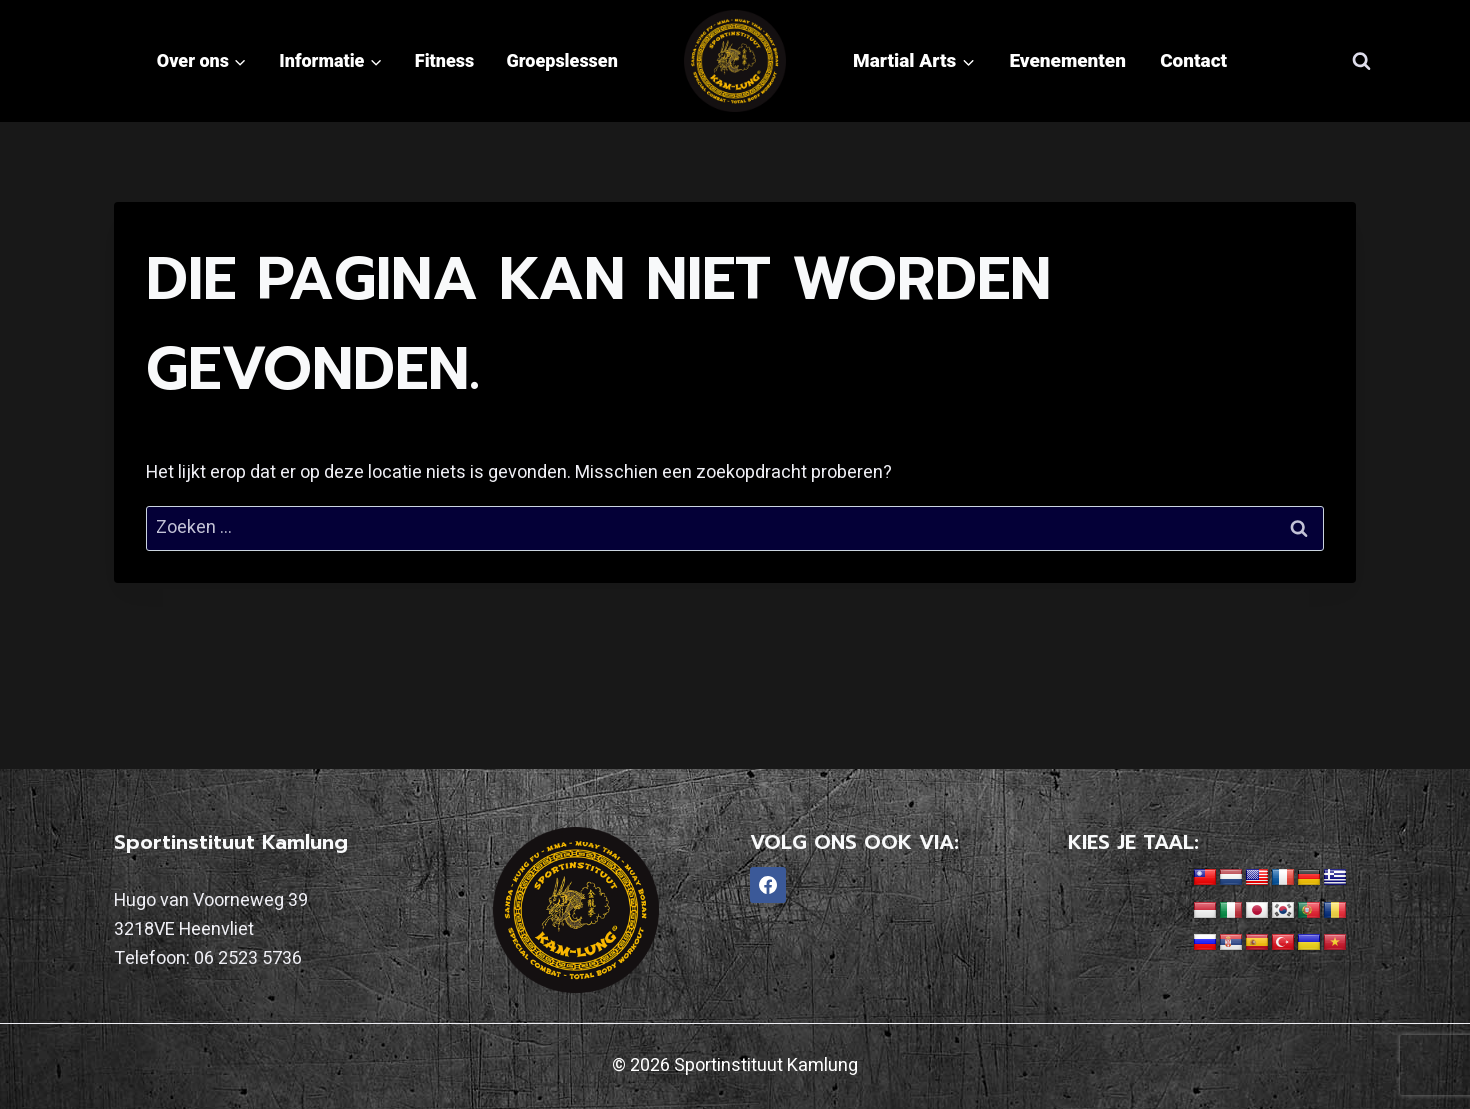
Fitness (444, 60)
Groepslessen (562, 60)
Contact (1193, 60)
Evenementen (1067, 60)
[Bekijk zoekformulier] (1361, 61)
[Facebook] (768, 885)
